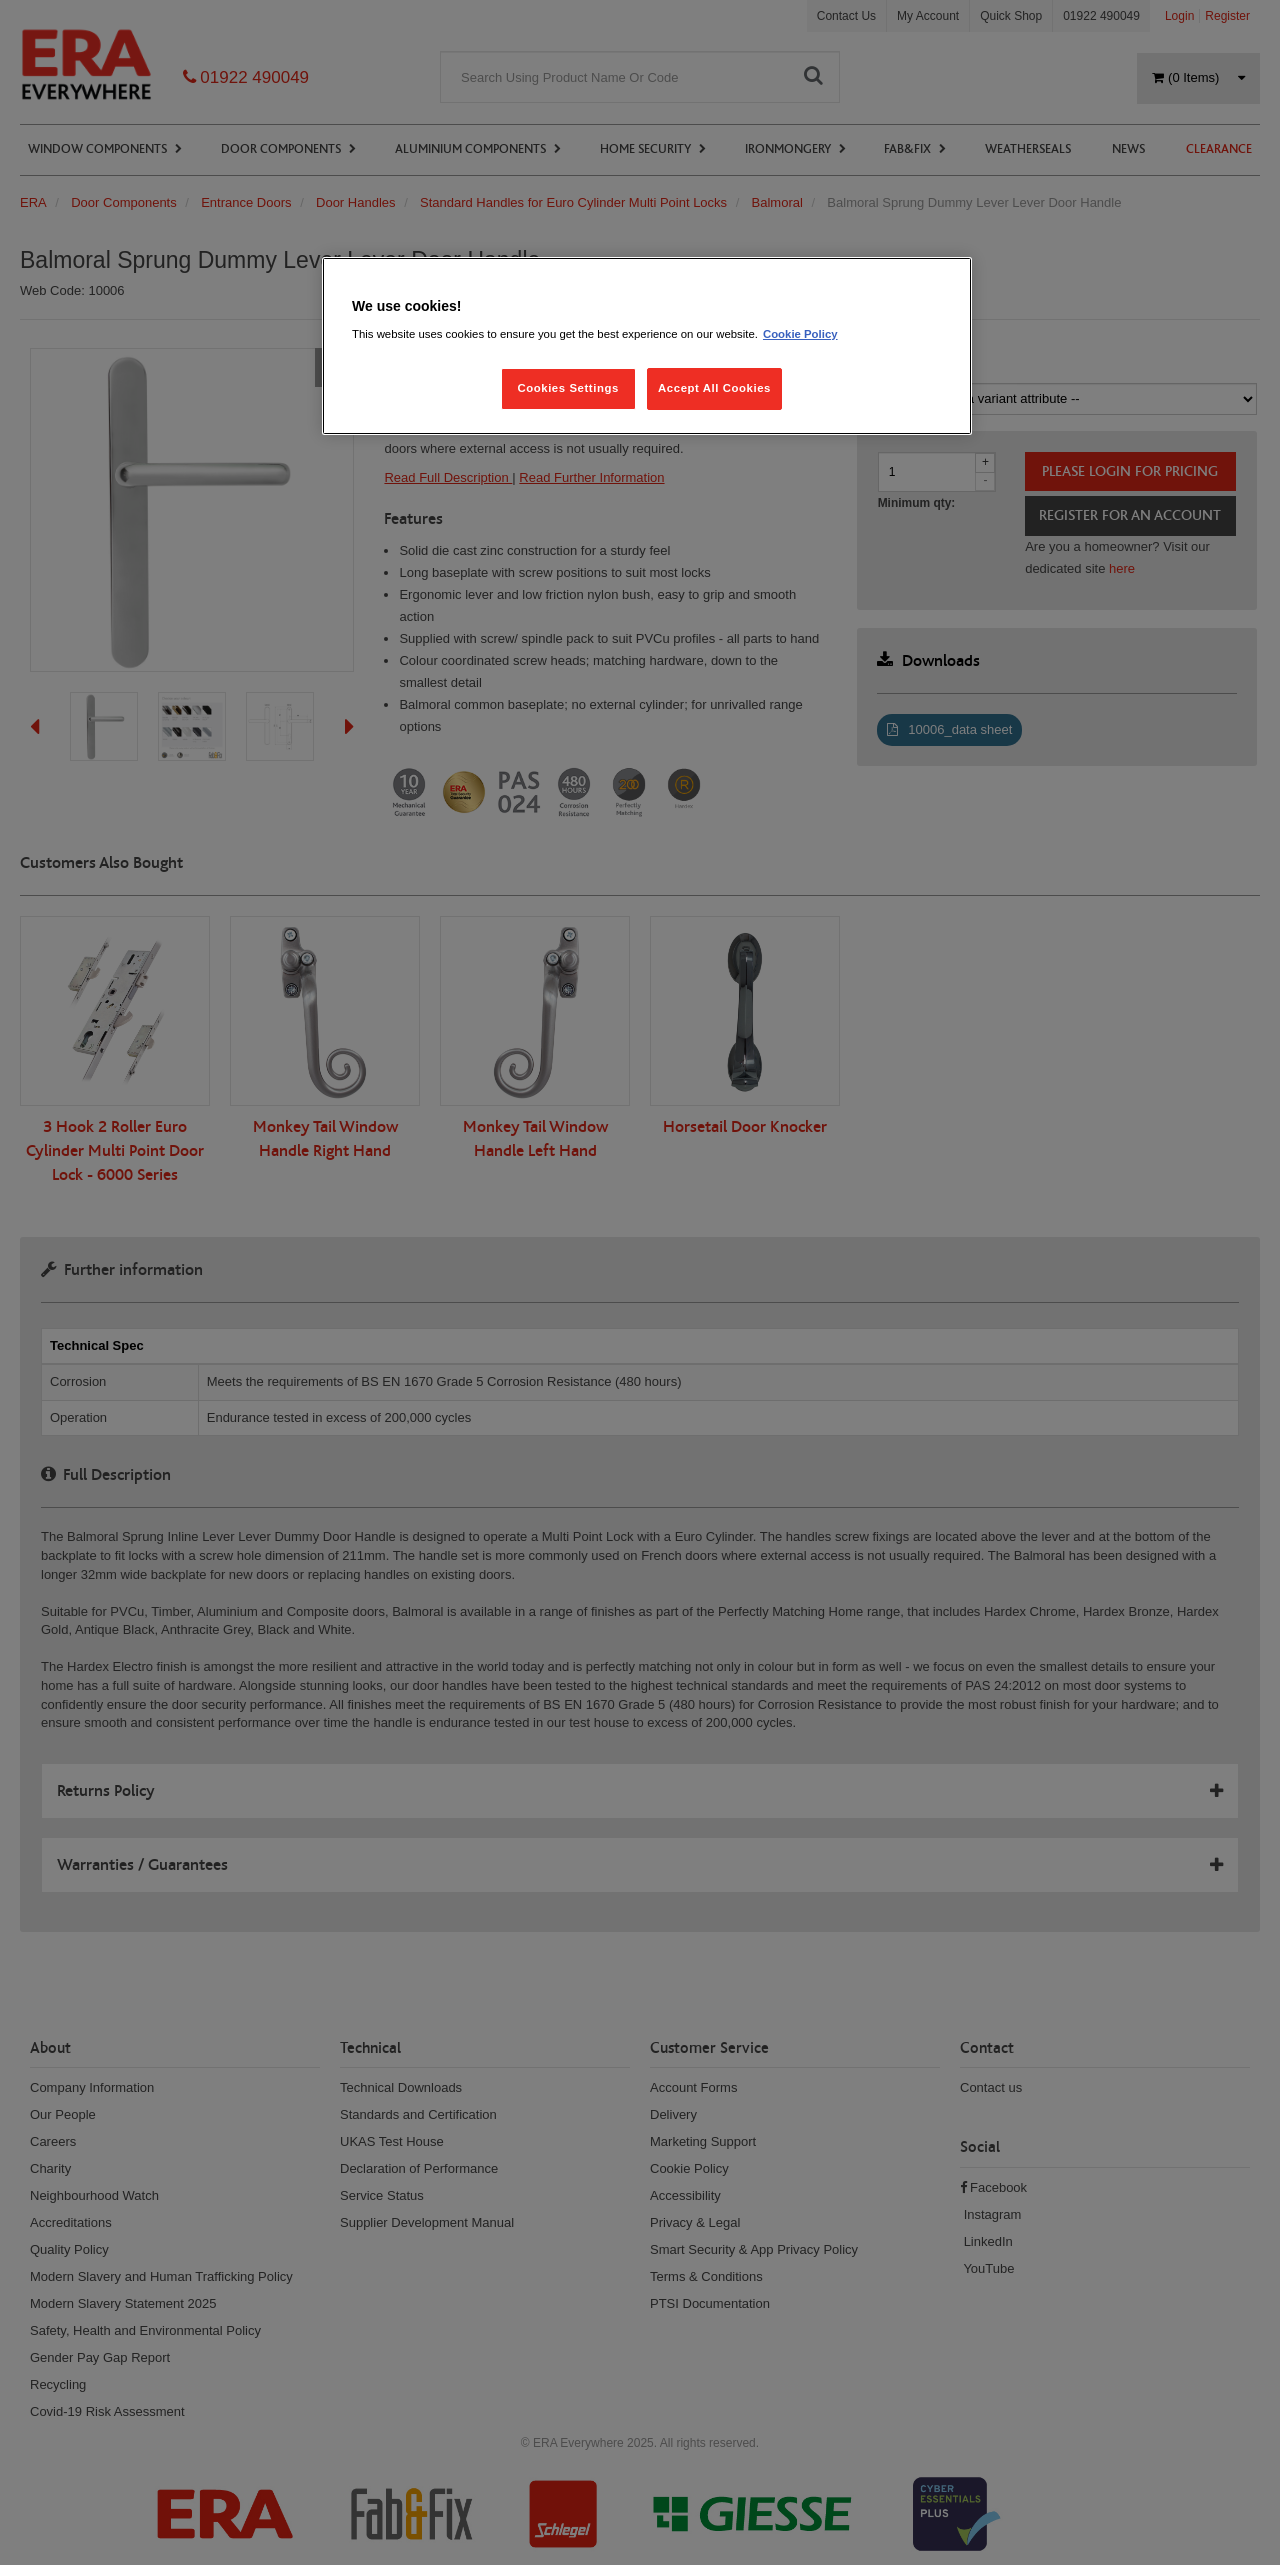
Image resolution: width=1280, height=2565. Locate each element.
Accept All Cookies (714, 388)
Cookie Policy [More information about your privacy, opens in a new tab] (800, 334)
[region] (647, 346)
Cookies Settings (567, 388)
